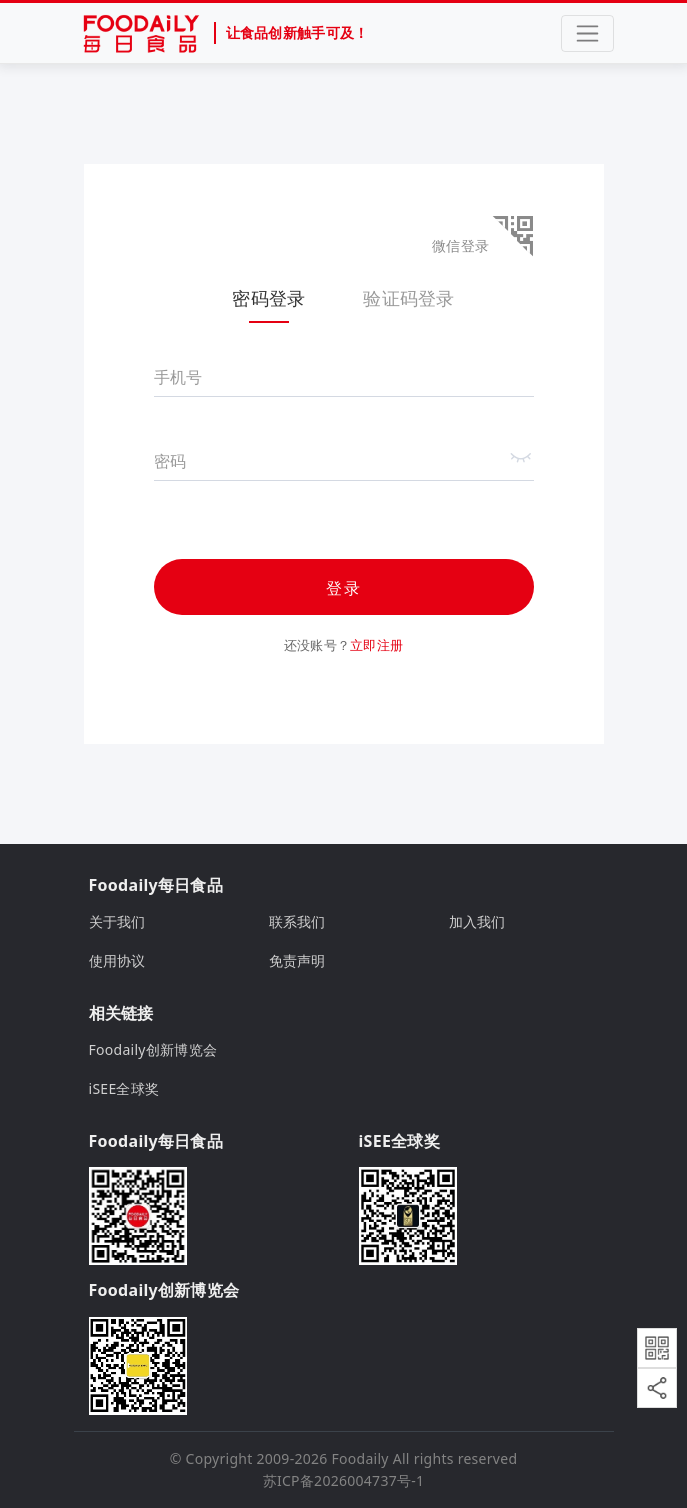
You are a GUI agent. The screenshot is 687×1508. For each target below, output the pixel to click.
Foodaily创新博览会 (153, 1049)
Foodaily (360, 1458)
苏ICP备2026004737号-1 (344, 1480)
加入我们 (477, 921)
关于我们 (117, 921)
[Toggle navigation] (587, 33)
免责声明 (297, 960)
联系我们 (297, 921)
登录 (344, 588)
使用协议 (117, 960)
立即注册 (376, 645)
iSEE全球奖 (124, 1088)
